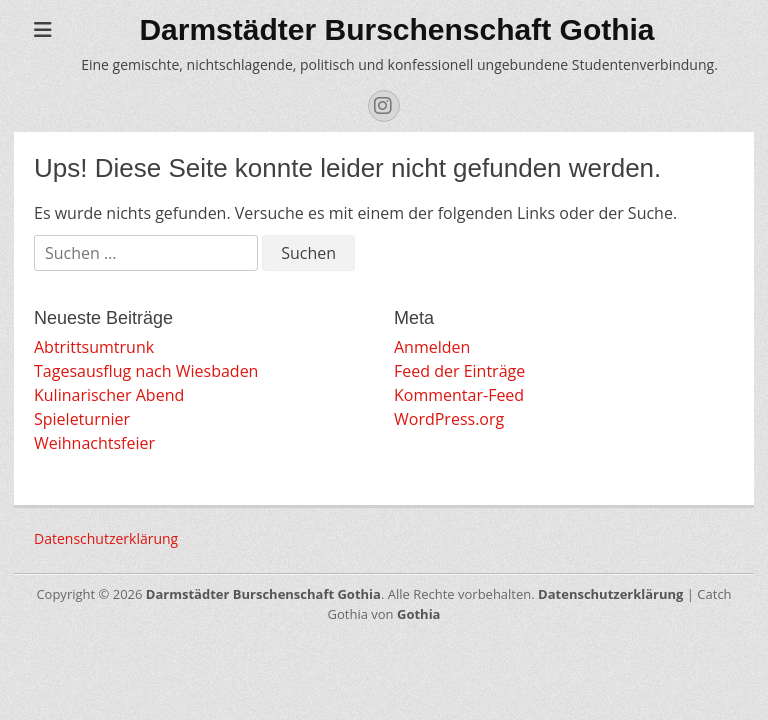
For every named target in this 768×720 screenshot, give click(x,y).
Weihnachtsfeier (94, 443)
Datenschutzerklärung (106, 538)
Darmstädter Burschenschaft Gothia (396, 29)
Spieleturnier (82, 419)
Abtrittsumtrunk (94, 347)
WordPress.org (449, 419)
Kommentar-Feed (459, 395)
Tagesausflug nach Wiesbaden (146, 371)
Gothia (418, 614)
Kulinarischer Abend (109, 395)
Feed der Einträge (459, 371)
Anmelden (432, 347)
